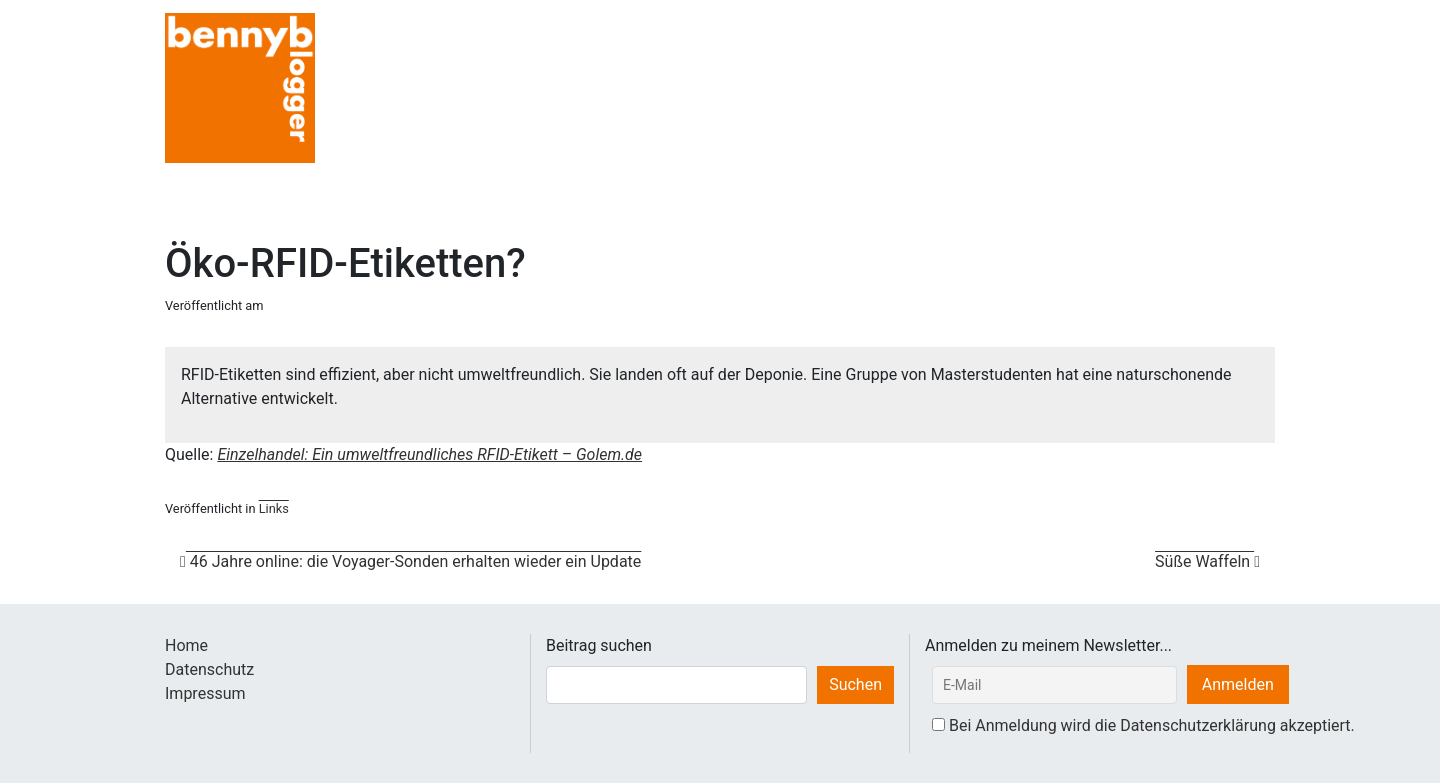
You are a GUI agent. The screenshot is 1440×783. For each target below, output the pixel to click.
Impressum (205, 693)
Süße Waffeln (1207, 561)
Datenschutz (209, 669)
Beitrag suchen (599, 645)
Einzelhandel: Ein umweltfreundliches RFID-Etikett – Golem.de (429, 454)
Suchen (855, 684)
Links (274, 508)
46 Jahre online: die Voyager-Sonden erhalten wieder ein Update (410, 561)
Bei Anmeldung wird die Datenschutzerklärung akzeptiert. (1152, 725)
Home (186, 645)
